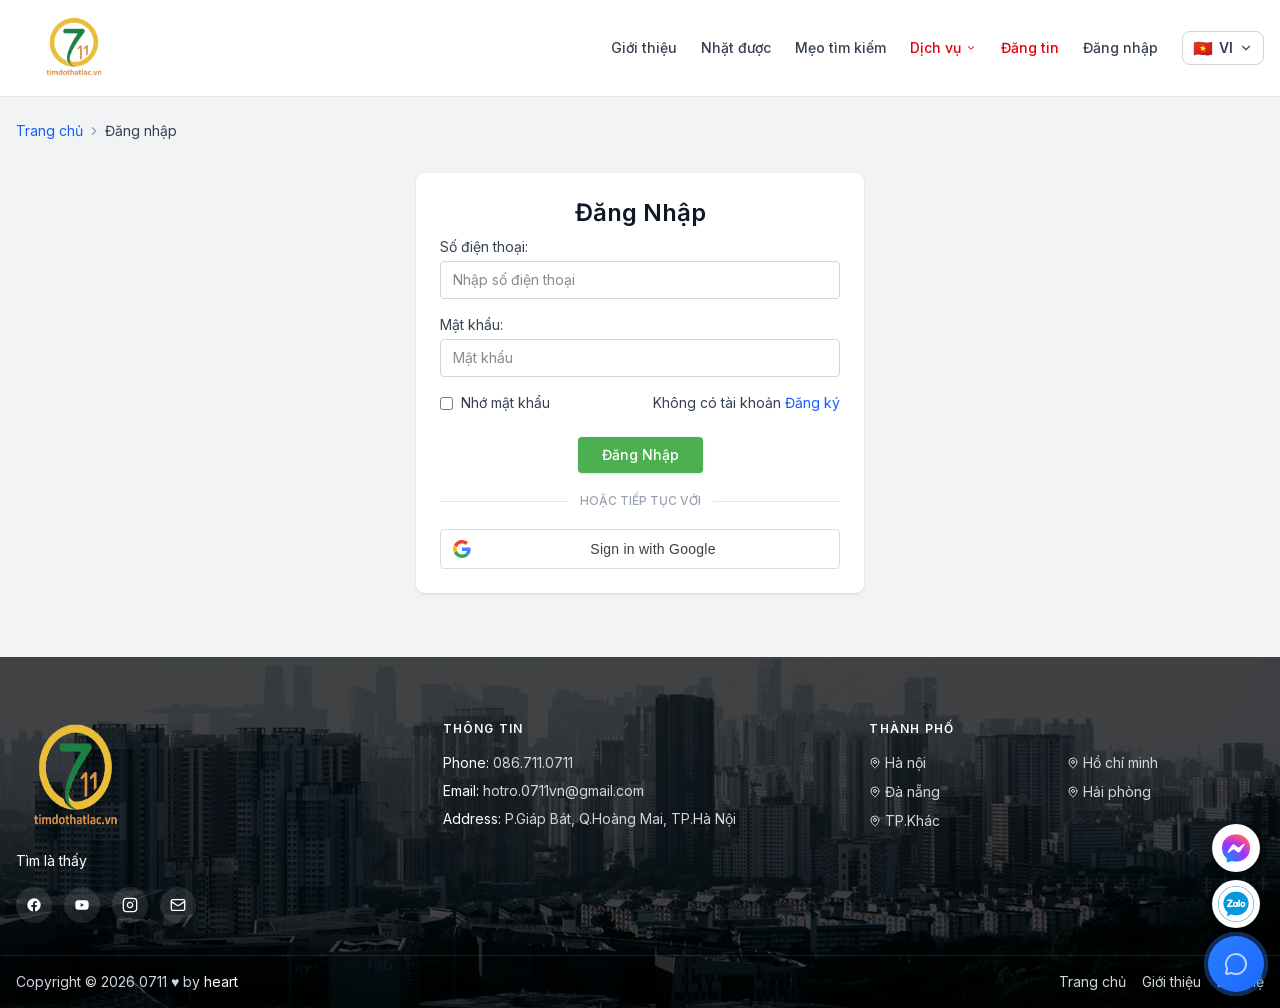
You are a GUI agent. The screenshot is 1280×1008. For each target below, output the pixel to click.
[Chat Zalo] (1236, 904)
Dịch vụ (943, 47)
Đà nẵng (904, 791)
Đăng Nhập (640, 454)
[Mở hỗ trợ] (1236, 964)
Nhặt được (736, 47)
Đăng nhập (1120, 47)
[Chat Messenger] (1236, 848)
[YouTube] (82, 905)
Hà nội (897, 762)
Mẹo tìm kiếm (840, 47)
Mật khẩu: (471, 324)
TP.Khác (904, 820)
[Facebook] (34, 905)
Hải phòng (1109, 791)
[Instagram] (130, 905)
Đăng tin (1030, 47)
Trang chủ (49, 130)
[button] (640, 549)
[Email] (178, 905)
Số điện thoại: (484, 246)
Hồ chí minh (1112, 762)
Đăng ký (812, 402)
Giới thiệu (644, 47)
